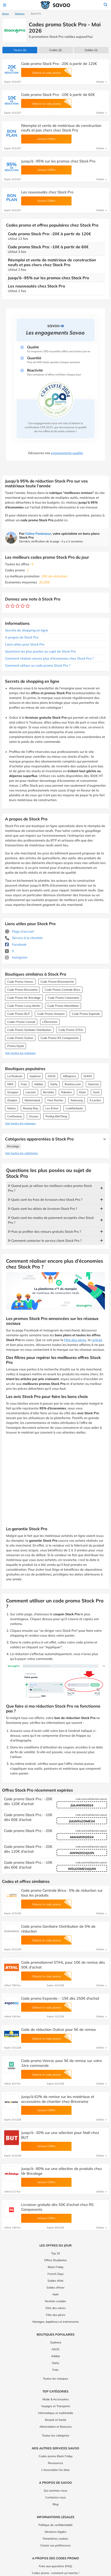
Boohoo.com (73, 1084)
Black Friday (55, 2267)
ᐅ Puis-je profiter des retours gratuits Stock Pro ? (44, 1232)
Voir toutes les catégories (21, 1153)
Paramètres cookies (55, 2538)
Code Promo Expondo (86, 1014)
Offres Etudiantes (55, 2260)
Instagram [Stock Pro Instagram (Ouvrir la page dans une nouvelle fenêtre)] (16, 957)
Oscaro (33, 1116)
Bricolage (13, 1146)
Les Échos (51, 1108)
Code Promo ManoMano (63, 1006)
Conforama (14, 1116)
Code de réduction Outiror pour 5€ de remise (58, 2029)
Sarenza (93, 1084)
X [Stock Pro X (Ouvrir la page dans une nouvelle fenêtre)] (9, 951)
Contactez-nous (55, 2497)
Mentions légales (55, 2532)
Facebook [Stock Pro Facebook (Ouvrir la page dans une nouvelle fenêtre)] (15, 944)
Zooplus (12, 1100)
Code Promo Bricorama (22, 989)
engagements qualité (67, 453)
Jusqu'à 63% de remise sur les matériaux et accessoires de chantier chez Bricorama (57, 2099)
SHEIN (87, 1076)
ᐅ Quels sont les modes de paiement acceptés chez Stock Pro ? (51, 1220)
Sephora (35, 1076)
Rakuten (66, 1092)
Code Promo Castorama (63, 998)
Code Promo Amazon (51, 1014)
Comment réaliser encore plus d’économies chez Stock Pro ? (49, 658)
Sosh (96, 1092)
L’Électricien (49, 1022)
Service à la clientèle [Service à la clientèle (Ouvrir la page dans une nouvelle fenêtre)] (24, 938)
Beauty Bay (30, 1108)
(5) (19, 50)
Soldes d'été (55, 2280)
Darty (53, 1084)
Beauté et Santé (55, 2420)
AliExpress (69, 1076)
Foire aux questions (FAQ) (55, 2566)
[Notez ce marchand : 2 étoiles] (12, 606)
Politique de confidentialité (55, 2525)
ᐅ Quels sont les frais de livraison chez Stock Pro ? (45, 1200)
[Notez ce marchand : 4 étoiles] (22, 606)
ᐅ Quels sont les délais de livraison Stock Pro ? (42, 1209)
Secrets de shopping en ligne (26, 630)
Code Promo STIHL (70, 1030)
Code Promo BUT (18, 1014)
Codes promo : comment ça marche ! (55, 2573)
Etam (82, 1092)
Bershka (48, 1092)
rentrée (96, 1340)
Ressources (55, 2463)
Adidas (38, 1084)
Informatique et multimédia (55, 2413)
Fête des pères (75, 1340)
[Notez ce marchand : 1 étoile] (7, 606)
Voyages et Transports (55, 2406)
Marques (20, 13)
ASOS (52, 1076)
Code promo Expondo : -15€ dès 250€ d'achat (60, 1998)
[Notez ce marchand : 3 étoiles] (17, 606)
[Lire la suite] (103, 1139)
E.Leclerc (95, 1100)
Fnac (24, 1084)
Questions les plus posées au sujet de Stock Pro (40, 651)
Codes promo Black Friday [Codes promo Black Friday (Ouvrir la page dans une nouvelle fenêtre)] (56, 2456)
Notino (11, 1108)
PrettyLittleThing (56, 1116)
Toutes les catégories (55, 2435)
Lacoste (31, 1092)
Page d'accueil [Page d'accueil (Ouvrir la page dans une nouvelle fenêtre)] (19, 931)
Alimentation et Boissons (55, 2426)
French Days (56, 2274)
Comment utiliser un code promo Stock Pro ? (37, 665)
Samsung (77, 1100)
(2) (55, 50)
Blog (55, 2504)
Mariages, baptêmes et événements (55, 2322)
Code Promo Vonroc (20, 981)
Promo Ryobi (15, 1046)
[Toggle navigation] (5, 5)
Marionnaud (32, 1100)
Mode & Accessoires (56, 2399)
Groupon (12, 1092)
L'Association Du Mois (55, 2470)
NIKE (10, 1084)
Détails (101, 81)
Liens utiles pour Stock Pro (24, 644)
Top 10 (55, 2253)
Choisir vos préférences (55, 2545)
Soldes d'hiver (55, 2287)
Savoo (5, 13)
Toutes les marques (55, 2378)
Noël (55, 2294)
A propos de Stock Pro (21, 637)
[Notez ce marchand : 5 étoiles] (27, 606)
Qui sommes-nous (55, 2490)
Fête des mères (56, 2308)
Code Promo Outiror (20, 1038)
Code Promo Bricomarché (57, 981)
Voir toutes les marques (20, 1053)
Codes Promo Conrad (21, 1022)
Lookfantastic (74, 1108)
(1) (91, 50)
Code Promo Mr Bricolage (23, 998)
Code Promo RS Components (59, 1038)
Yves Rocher (55, 1100)
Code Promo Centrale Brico (62, 989)
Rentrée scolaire (55, 2301)
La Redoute (14, 1076)
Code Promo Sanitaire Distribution (29, 1030)
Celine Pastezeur (38, 534)
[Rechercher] (105, 5)
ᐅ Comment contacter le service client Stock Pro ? (45, 1241)
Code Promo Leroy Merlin (23, 1006)
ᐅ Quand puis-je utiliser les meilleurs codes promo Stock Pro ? (50, 1188)
